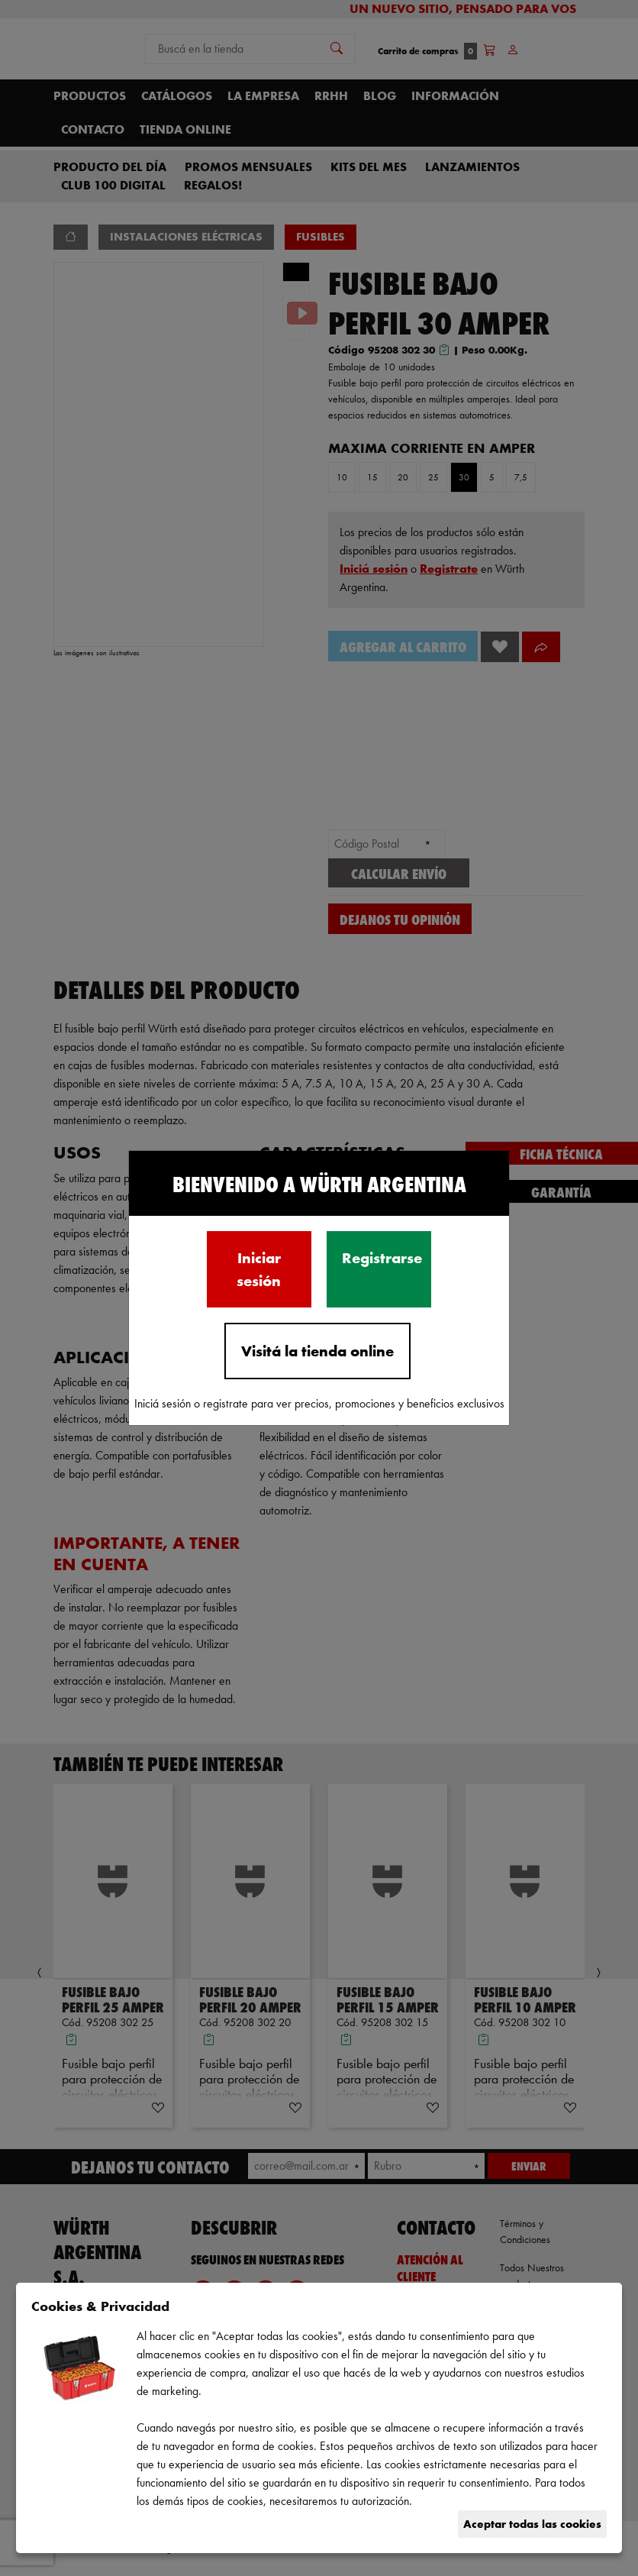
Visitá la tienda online (317, 1351)
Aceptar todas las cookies (532, 2523)
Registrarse (382, 1258)
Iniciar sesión (259, 1269)
